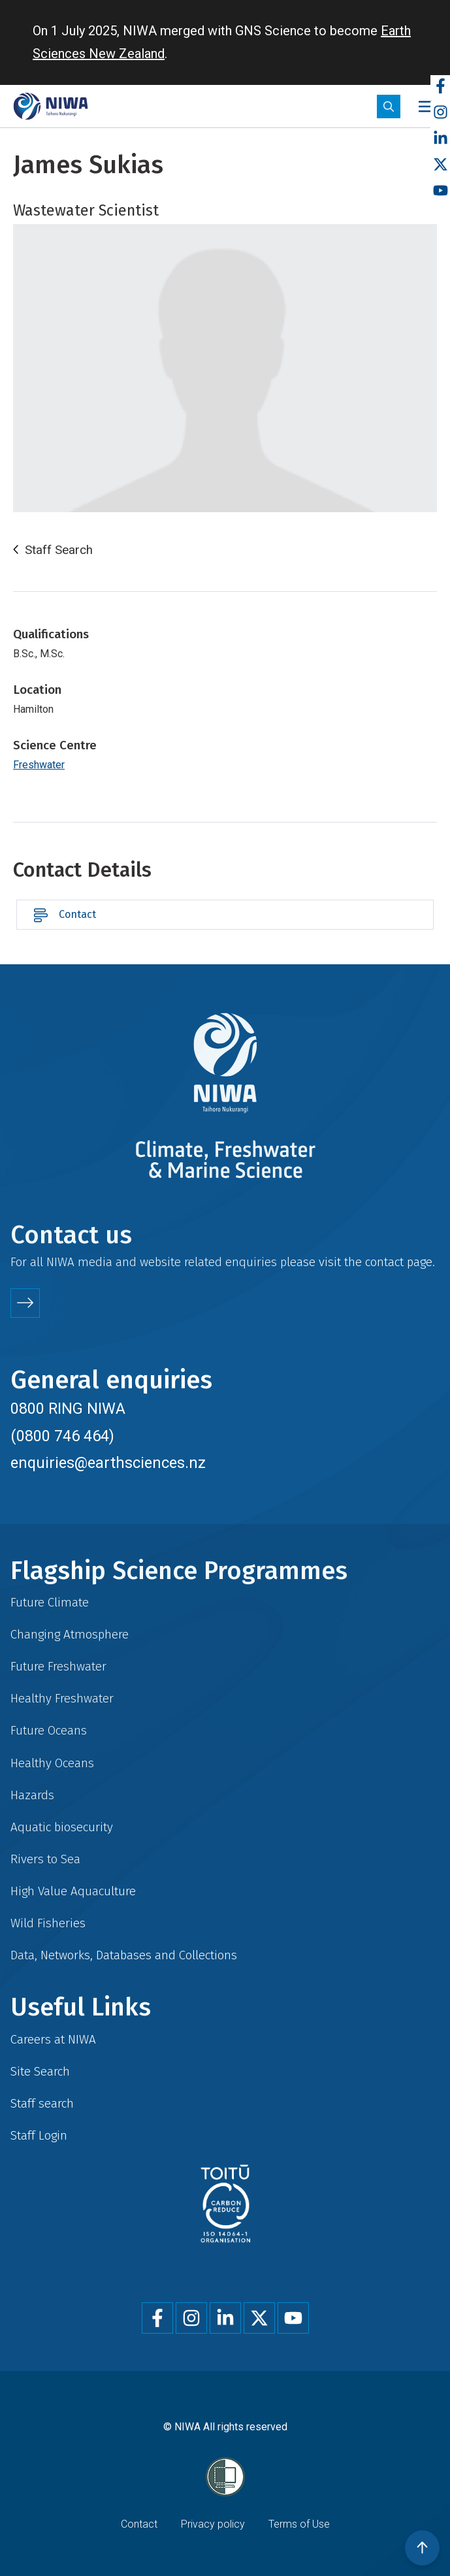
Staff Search (59, 550)
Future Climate (49, 1602)
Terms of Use (299, 2524)
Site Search (40, 2071)
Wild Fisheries (48, 1923)
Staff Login (38, 2135)
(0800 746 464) (62, 1436)
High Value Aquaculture (73, 1891)
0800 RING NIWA (67, 1408)
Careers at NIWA (53, 2039)
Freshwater (39, 764)
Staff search (42, 2103)
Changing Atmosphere (69, 1634)
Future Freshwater (58, 1666)
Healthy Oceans (52, 1762)
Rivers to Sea (45, 1859)
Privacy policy (213, 2524)
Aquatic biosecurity (61, 1826)
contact (384, 1261)
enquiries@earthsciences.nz (108, 1463)
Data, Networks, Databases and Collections (123, 1955)
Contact (77, 914)
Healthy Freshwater (62, 1698)
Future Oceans (48, 1730)
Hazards (32, 1794)
